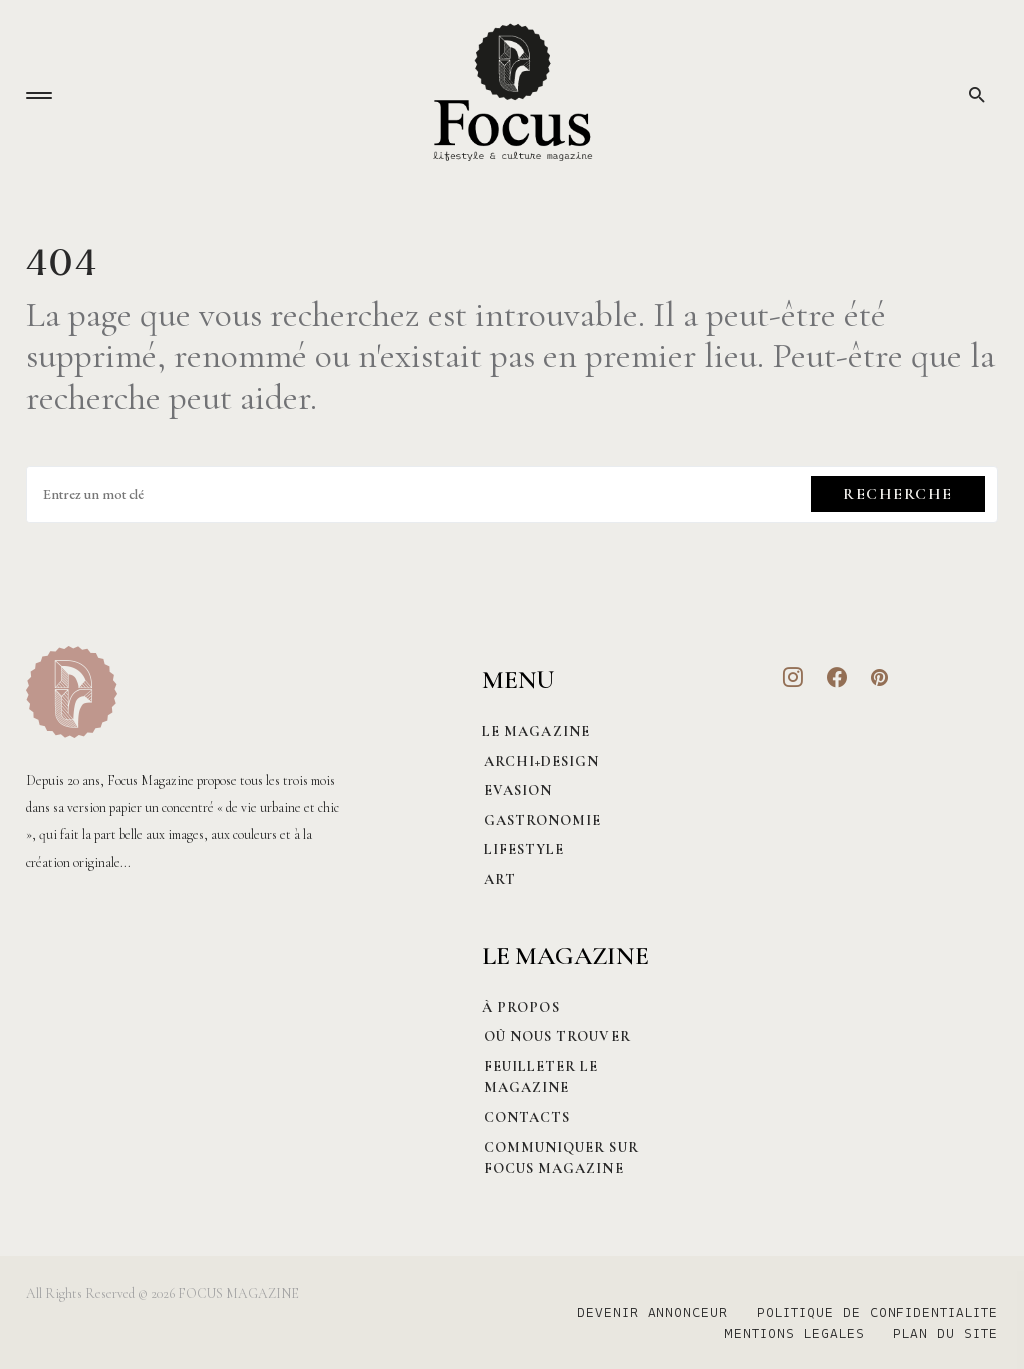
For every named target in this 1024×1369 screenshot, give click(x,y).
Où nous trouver (555, 1036)
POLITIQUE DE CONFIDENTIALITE (877, 1314)
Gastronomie (541, 820)
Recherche (898, 494)
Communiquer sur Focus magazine (559, 1158)
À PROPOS (521, 1007)
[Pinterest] (880, 677)
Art (498, 879)
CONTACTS (525, 1117)
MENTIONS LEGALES (791, 1335)
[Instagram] (793, 677)
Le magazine (536, 731)
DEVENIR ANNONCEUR (649, 1314)
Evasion (516, 790)
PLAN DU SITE (945, 1335)
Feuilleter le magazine (539, 1077)
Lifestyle (522, 849)
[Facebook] (837, 677)
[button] (39, 95)
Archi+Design (540, 761)
